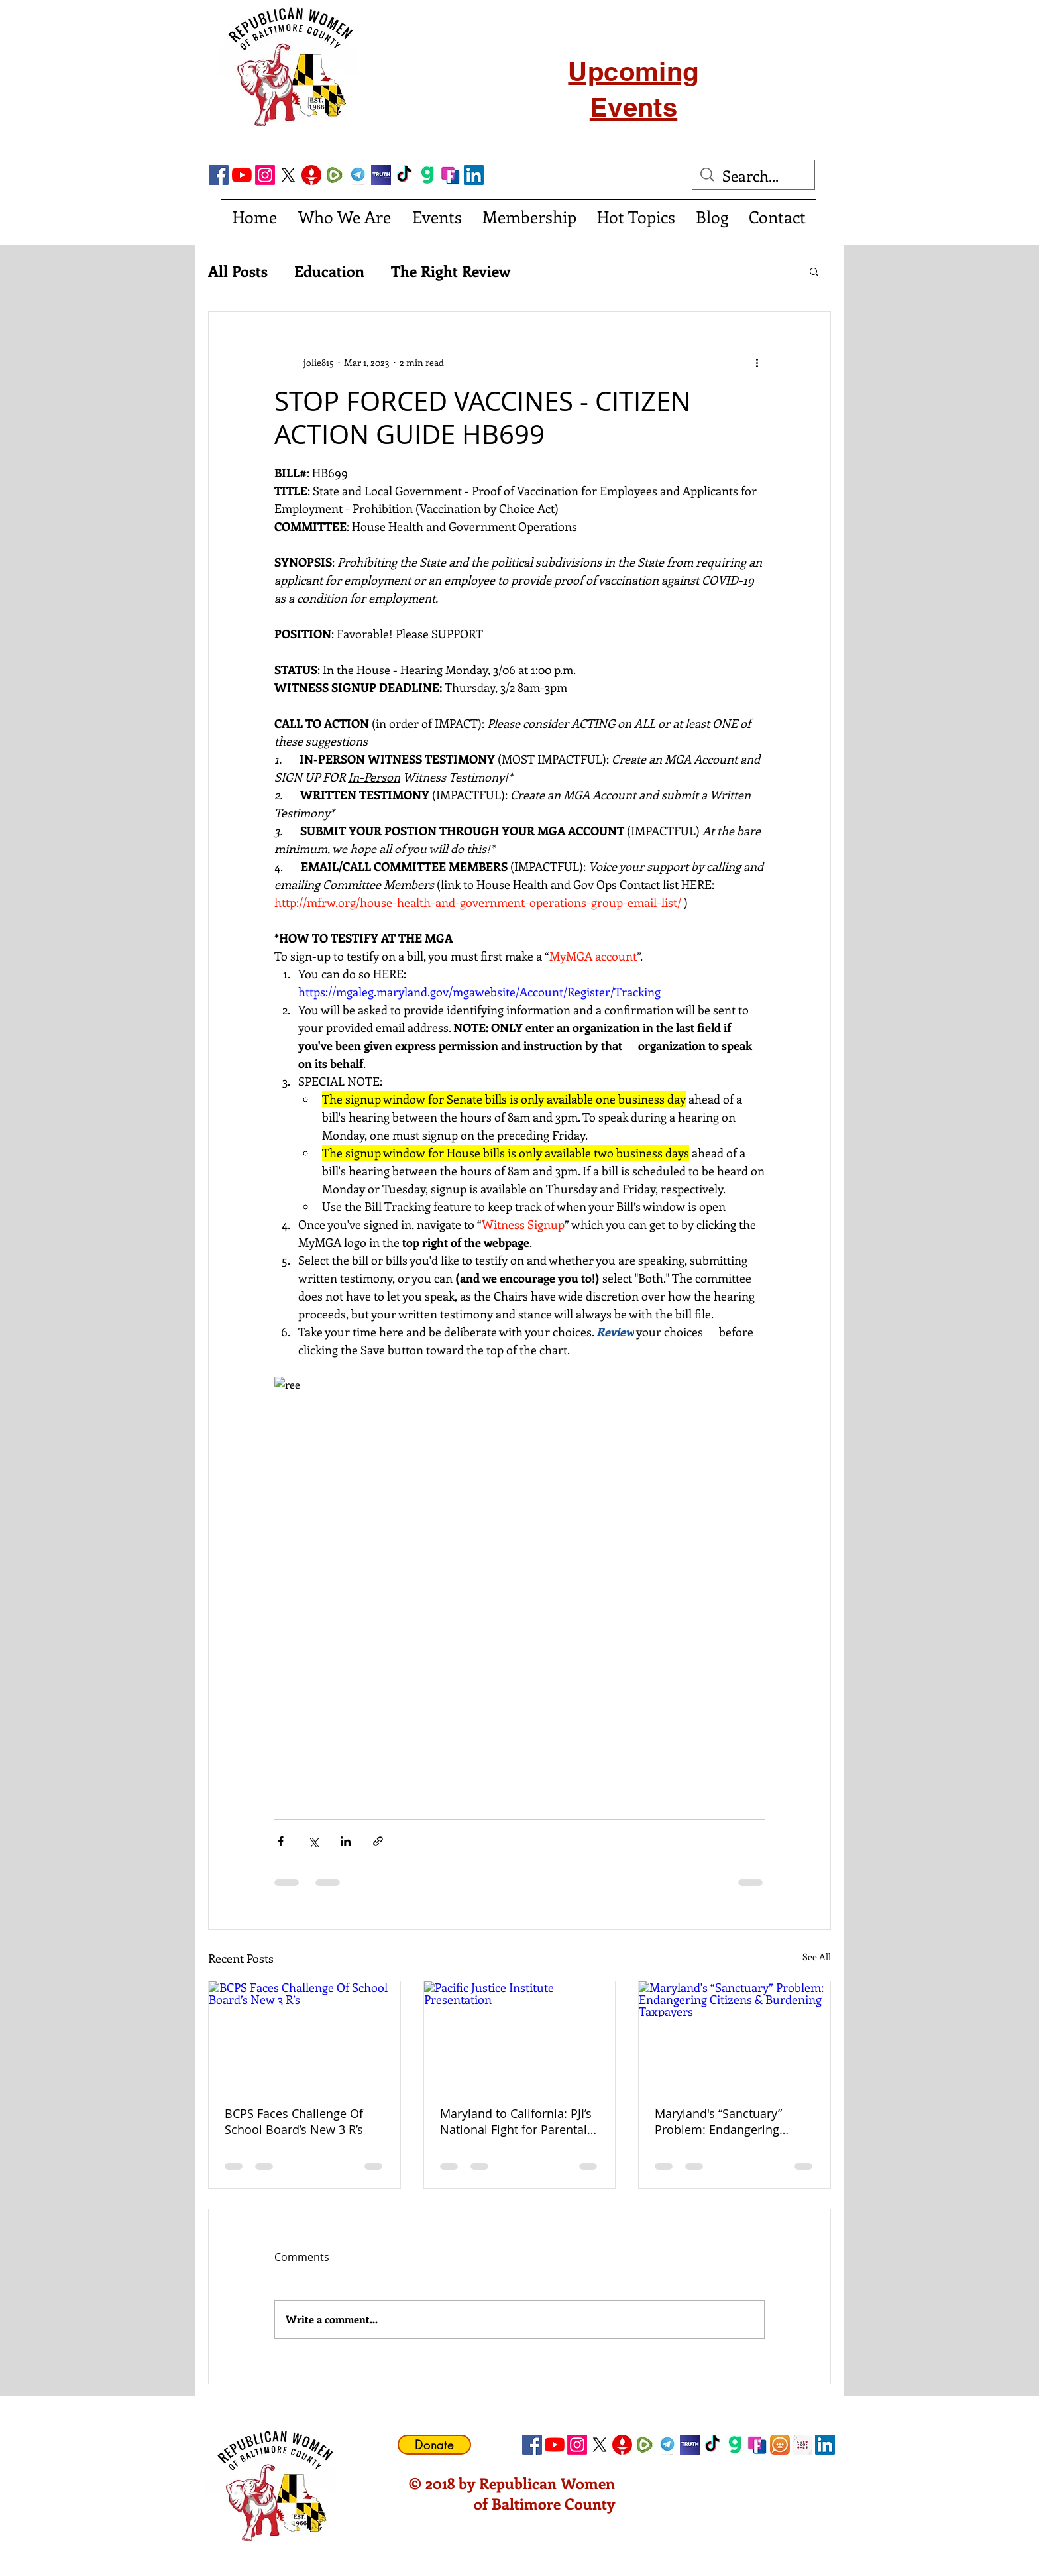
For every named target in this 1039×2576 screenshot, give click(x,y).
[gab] (427, 175)
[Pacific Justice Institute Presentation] (520, 2035)
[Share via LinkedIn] (345, 1841)
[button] (814, 271)
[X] (288, 175)
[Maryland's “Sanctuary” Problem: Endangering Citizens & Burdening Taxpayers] (734, 2035)
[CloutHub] (780, 2445)
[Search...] (754, 175)
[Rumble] (335, 175)
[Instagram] (265, 175)
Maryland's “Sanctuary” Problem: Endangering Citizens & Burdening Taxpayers (718, 2121)
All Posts (238, 271)
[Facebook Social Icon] (219, 175)
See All (816, 1956)
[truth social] (381, 175)
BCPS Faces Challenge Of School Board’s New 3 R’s (294, 2121)
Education (329, 271)
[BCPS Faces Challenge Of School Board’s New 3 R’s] (304, 2035)
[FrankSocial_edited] (451, 175)
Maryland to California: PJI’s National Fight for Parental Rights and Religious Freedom (516, 2121)
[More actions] (757, 362)
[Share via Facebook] (280, 1841)
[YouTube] (242, 175)
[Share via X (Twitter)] (313, 1841)
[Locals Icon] (802, 2445)
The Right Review (450, 271)
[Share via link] (378, 1841)
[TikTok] (404, 175)
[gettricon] (311, 175)
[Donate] (434, 2445)
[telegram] (358, 175)
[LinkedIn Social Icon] (474, 175)
